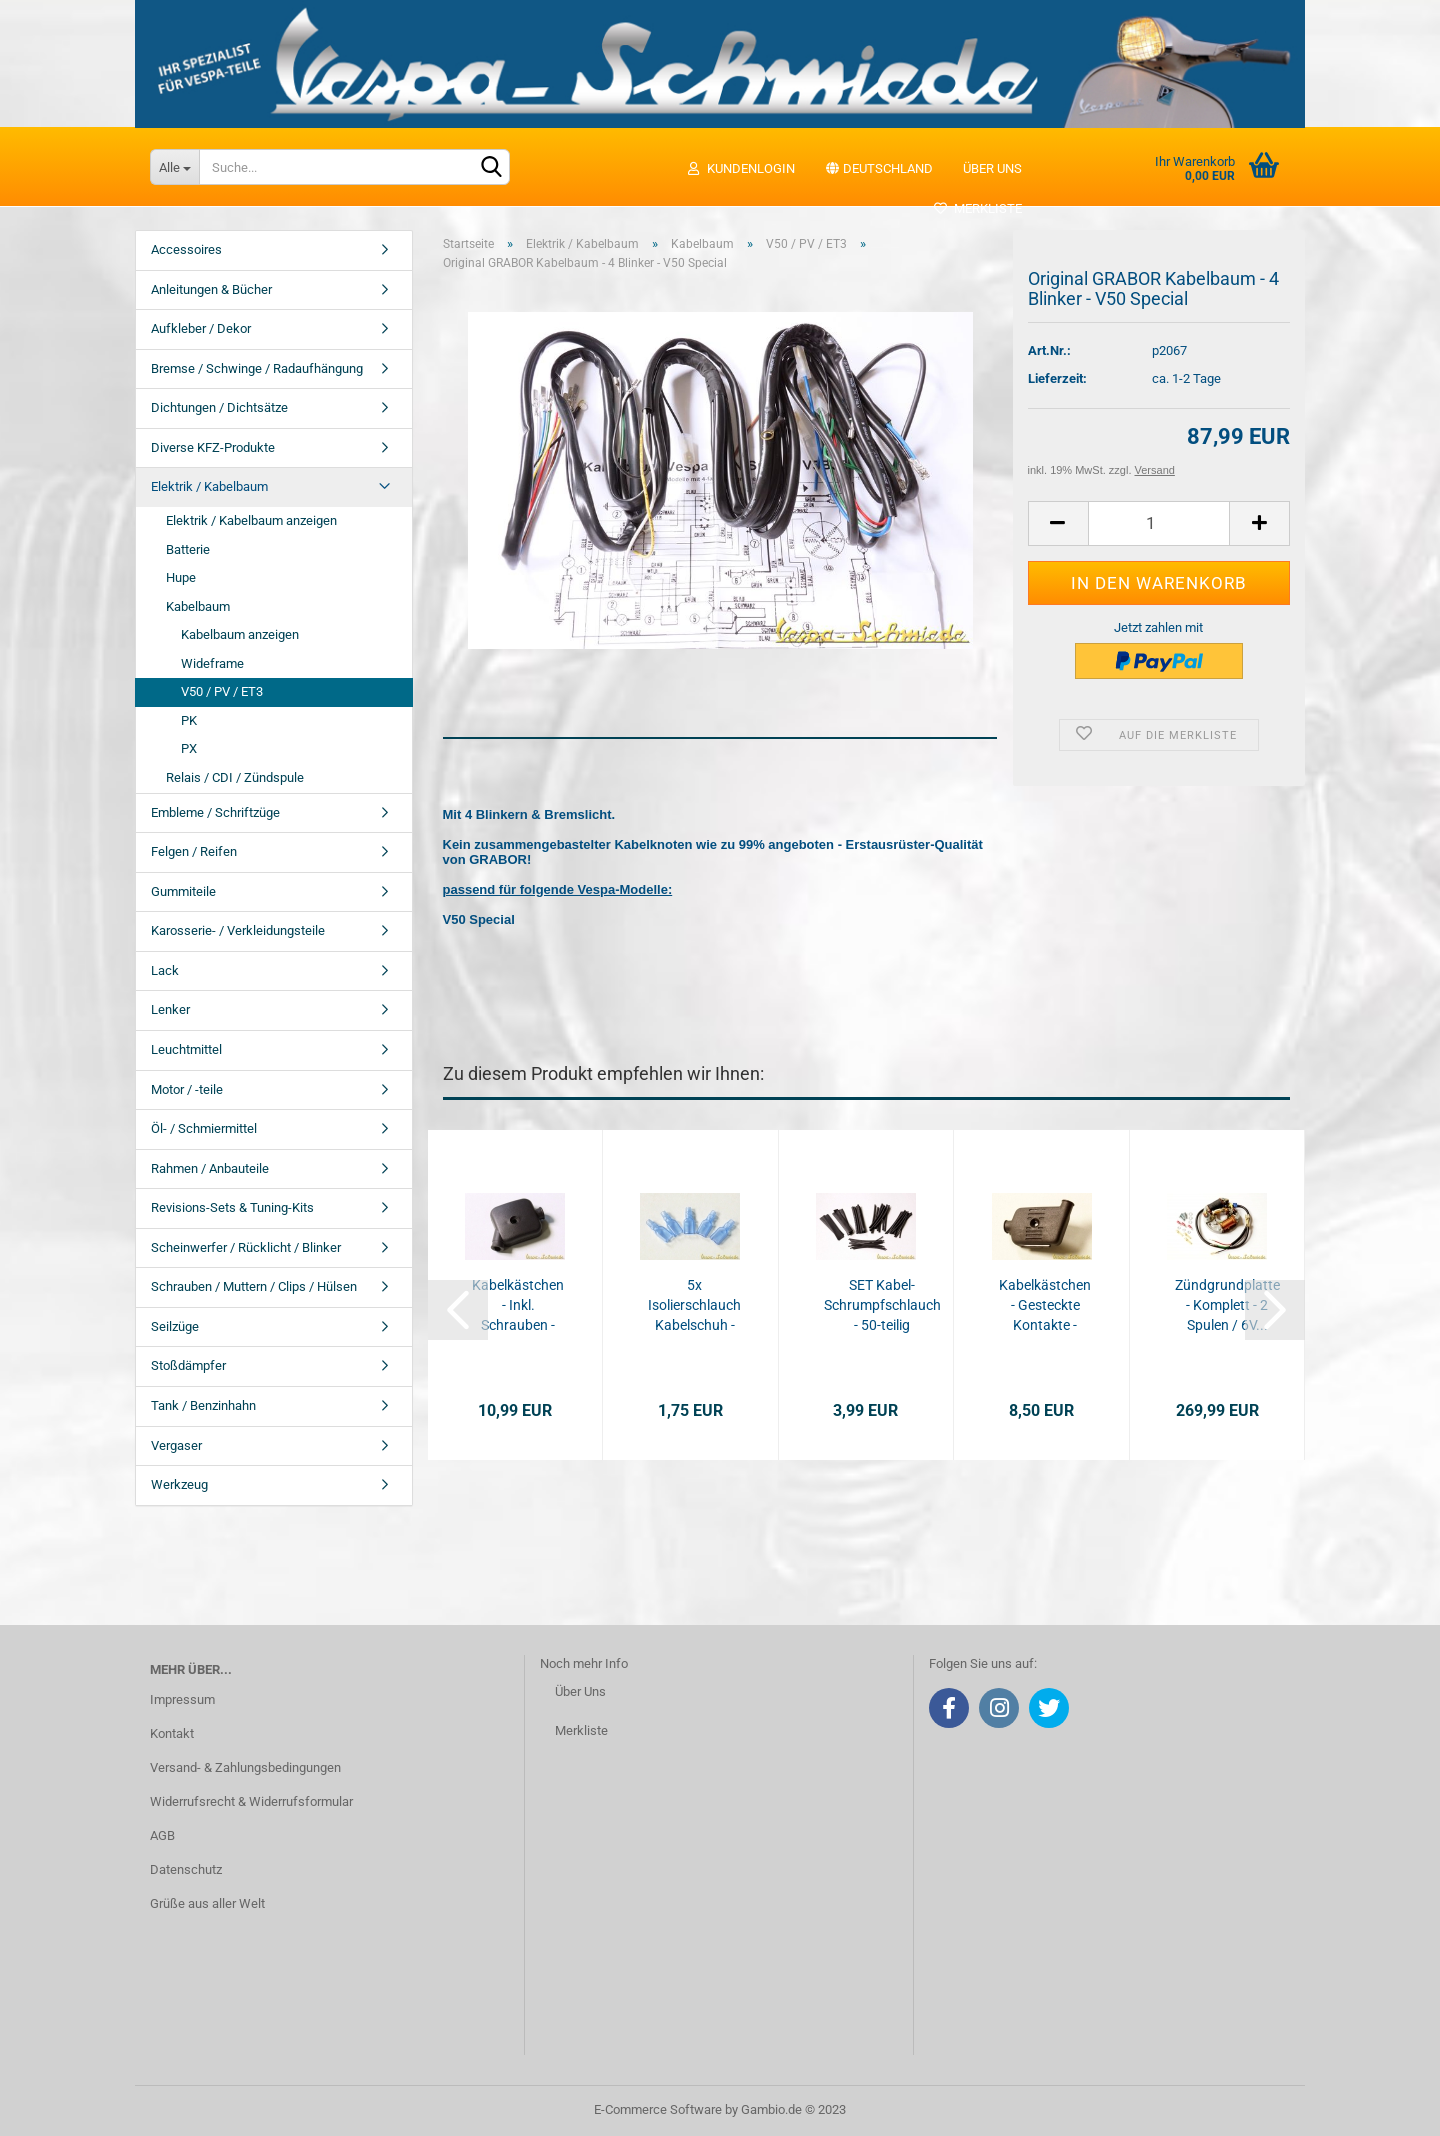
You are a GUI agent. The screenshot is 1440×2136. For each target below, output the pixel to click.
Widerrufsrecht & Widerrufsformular (251, 1801)
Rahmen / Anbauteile (210, 1168)
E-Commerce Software (658, 2109)
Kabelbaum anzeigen (240, 634)
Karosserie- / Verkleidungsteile (238, 930)
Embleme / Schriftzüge (215, 812)
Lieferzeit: (1057, 378)
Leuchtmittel (186, 1049)
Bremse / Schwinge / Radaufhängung (257, 368)
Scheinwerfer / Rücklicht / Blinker (246, 1247)
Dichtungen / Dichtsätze (219, 407)
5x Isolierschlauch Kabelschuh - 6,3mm (694, 1306)
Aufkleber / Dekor (201, 328)
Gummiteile (183, 891)
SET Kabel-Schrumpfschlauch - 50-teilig (882, 1305)
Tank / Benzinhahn (203, 1405)
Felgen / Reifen (194, 851)
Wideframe (212, 663)
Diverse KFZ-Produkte (213, 447)
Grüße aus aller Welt (207, 1903)
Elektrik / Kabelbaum (209, 486)
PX (189, 748)
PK (189, 720)
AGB (162, 1835)
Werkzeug (179, 1484)
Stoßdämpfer (188, 1365)
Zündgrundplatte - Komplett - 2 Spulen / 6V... (1227, 1305)
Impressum (182, 1699)
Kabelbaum (198, 606)
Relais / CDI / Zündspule (235, 777)
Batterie (188, 549)
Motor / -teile (187, 1089)
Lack (165, 970)
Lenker (170, 1009)
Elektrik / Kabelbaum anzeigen (251, 520)
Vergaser (176, 1445)
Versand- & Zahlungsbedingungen (245, 1767)
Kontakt (172, 1733)
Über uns (992, 168)
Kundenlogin (740, 168)
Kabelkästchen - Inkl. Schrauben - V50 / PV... (518, 1306)
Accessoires (186, 249)
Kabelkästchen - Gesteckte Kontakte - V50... (1045, 1306)
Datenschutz (186, 1869)
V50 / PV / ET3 (222, 691)
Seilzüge (175, 1326)
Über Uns (580, 1691)
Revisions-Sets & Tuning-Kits (232, 1207)
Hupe (181, 577)
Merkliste (977, 208)
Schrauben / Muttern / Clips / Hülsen (254, 1286)
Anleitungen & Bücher (211, 289)
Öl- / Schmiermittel (204, 1128)
